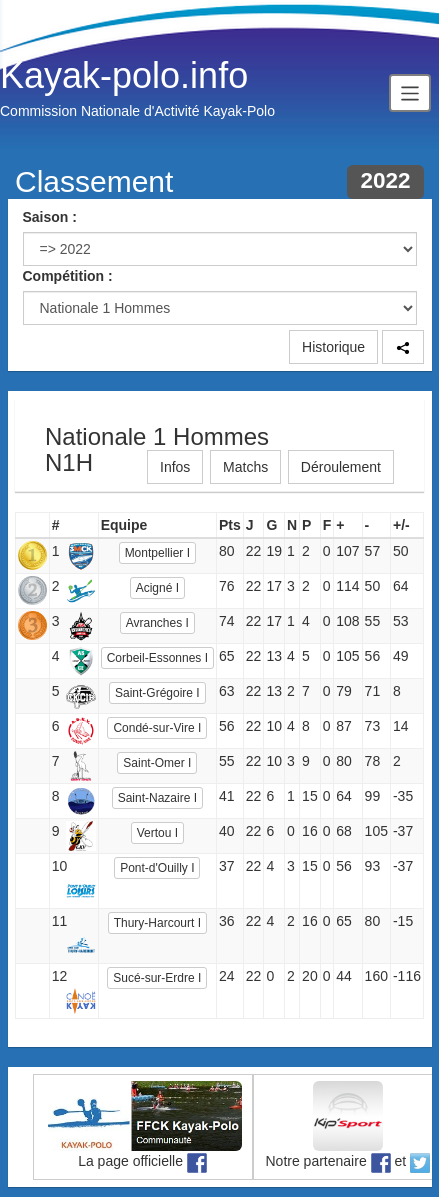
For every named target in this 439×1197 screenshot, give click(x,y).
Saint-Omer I (157, 763)
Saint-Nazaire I (157, 798)
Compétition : (68, 276)
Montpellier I (157, 553)
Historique (333, 347)
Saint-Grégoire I (157, 693)
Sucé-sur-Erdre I (157, 978)
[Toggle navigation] (410, 92)
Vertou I (157, 833)
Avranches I (157, 623)
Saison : (50, 217)
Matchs (245, 467)
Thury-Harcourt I (157, 923)
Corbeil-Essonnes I (157, 658)
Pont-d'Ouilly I (157, 868)
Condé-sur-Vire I (157, 728)
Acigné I (157, 588)
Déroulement (341, 467)
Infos (175, 467)
